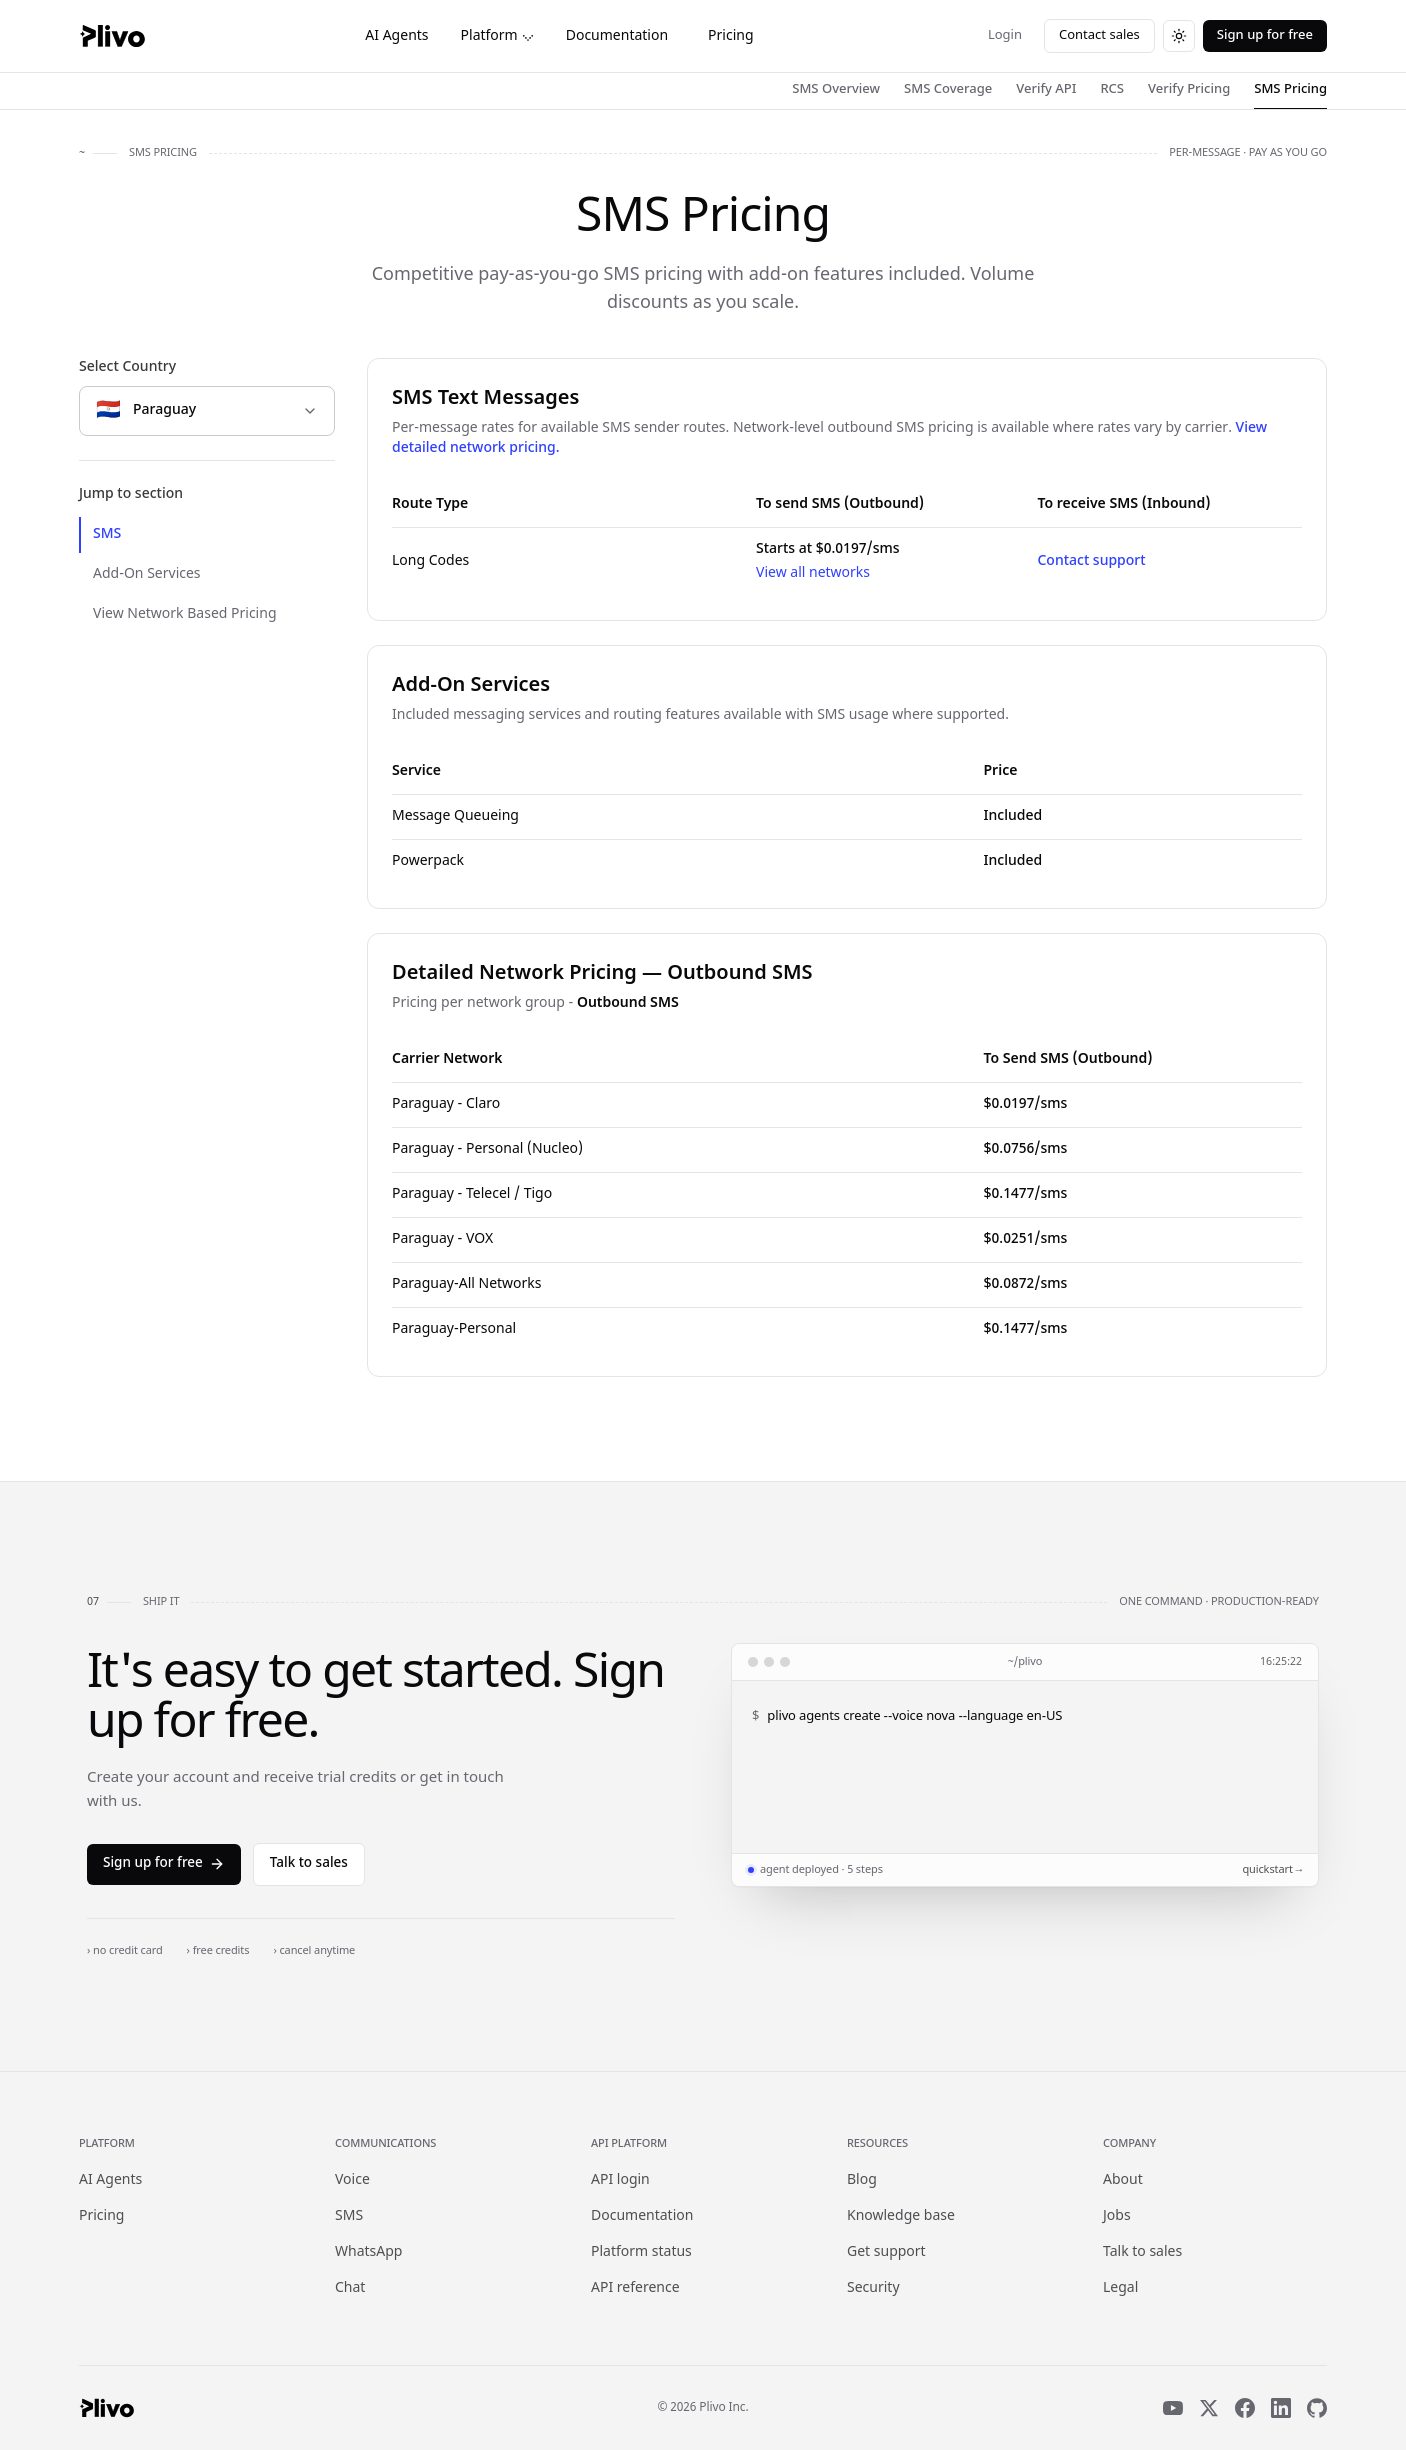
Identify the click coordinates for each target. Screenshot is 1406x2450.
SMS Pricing (1290, 89)
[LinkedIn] (1281, 2408)
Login (1005, 35)
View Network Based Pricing (185, 614)
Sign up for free (1265, 35)
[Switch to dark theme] (1179, 36)
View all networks (813, 573)
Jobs (1117, 2216)
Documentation (617, 36)
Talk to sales (309, 1864)
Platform (497, 36)
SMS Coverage (948, 89)
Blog (862, 2180)
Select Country (127, 367)
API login (620, 2180)
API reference (635, 2288)
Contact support (1091, 561)
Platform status (641, 2252)
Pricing (730, 36)
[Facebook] (1245, 2408)
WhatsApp (368, 2252)
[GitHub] (1317, 2408)
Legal (1120, 2288)
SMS (107, 534)
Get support (886, 2252)
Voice (352, 2180)
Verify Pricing (1189, 89)
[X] (1209, 2408)
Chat (350, 2288)
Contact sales (1099, 35)
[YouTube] (1173, 2408)
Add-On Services (147, 574)
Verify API (1046, 89)
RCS (1112, 89)
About (1123, 2180)
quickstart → (1272, 1870)
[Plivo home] (112, 36)
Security (873, 2288)
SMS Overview (836, 89)
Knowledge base (901, 2216)
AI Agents (396, 36)
